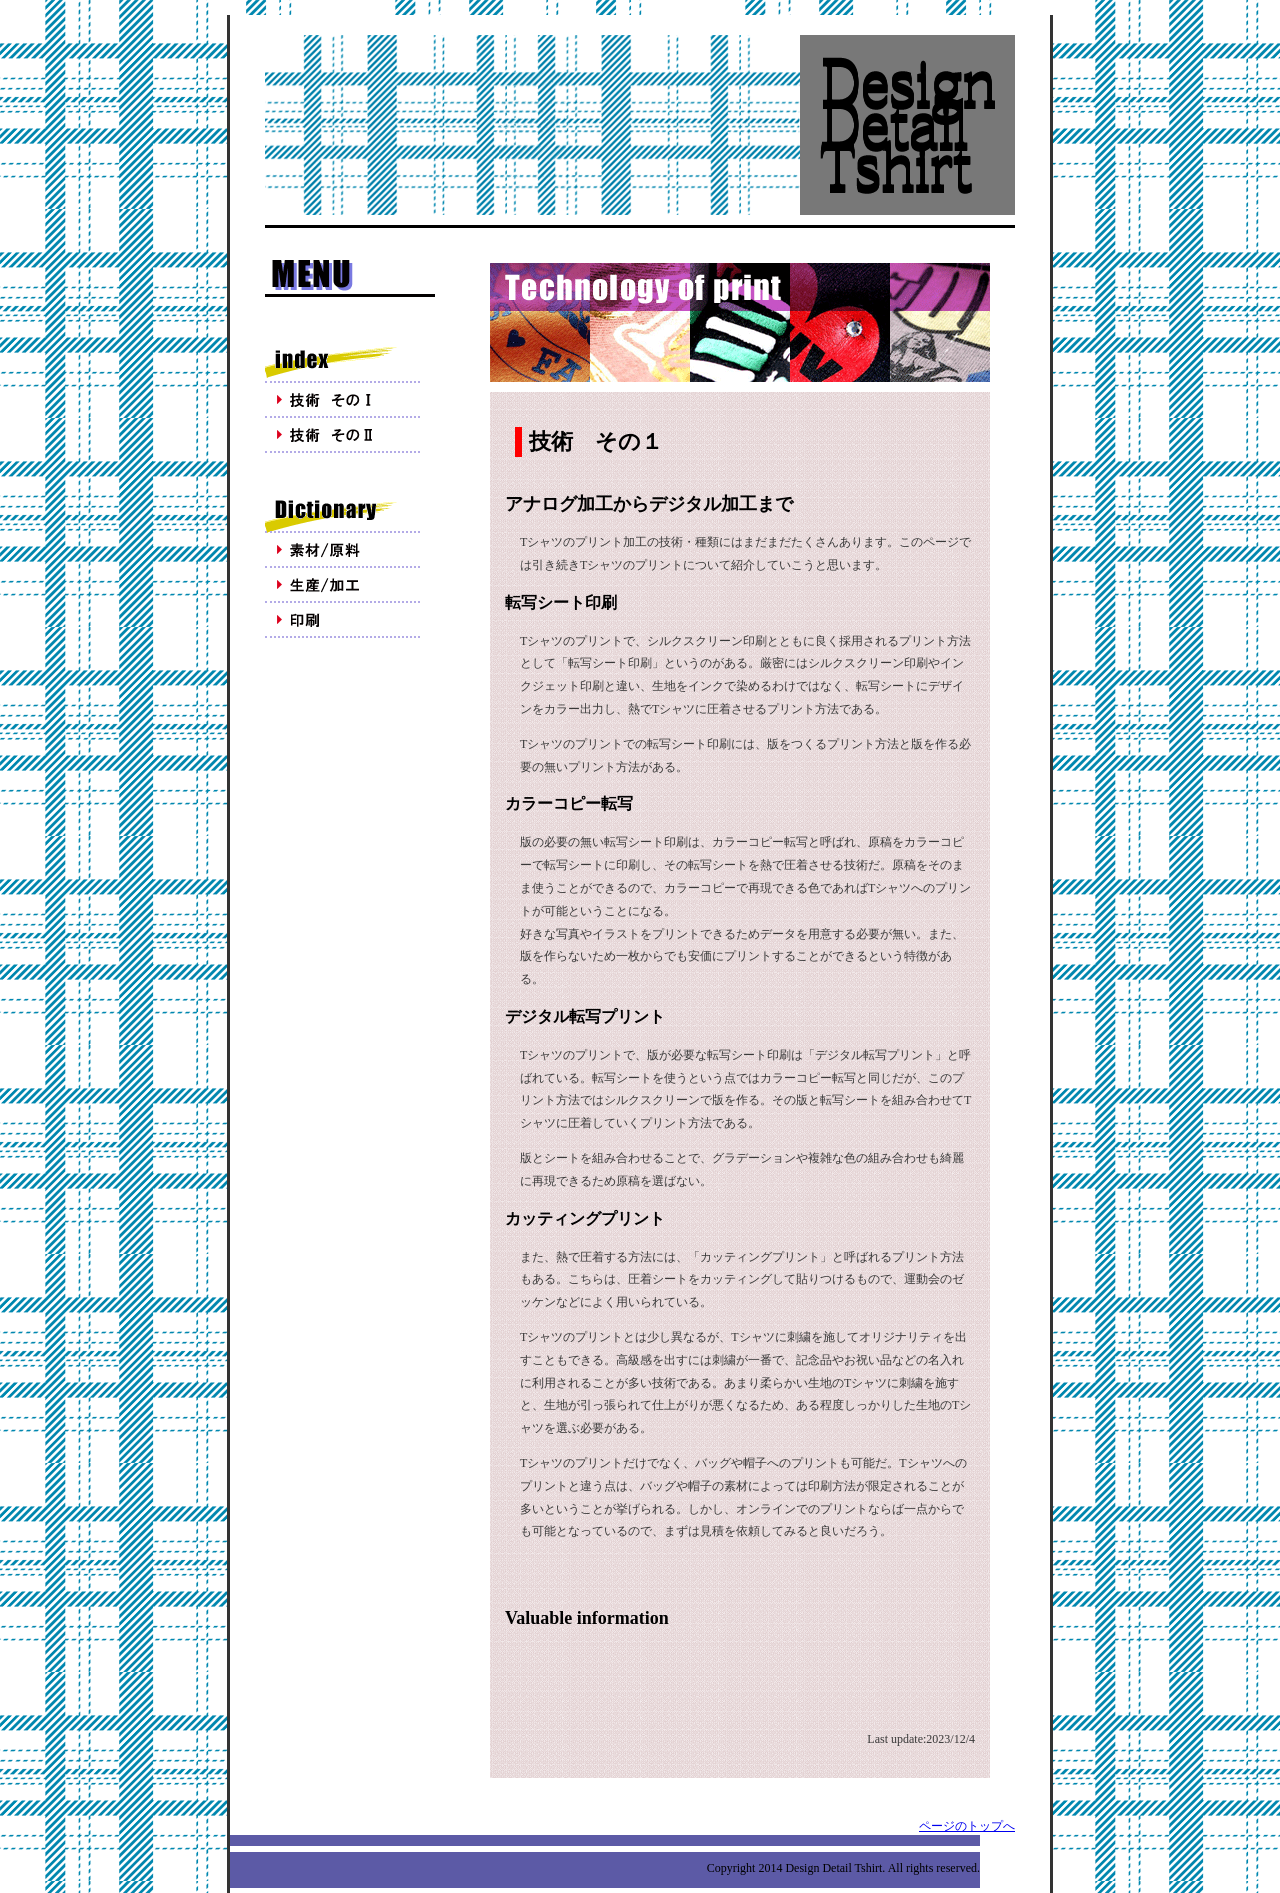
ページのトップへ (967, 1826)
